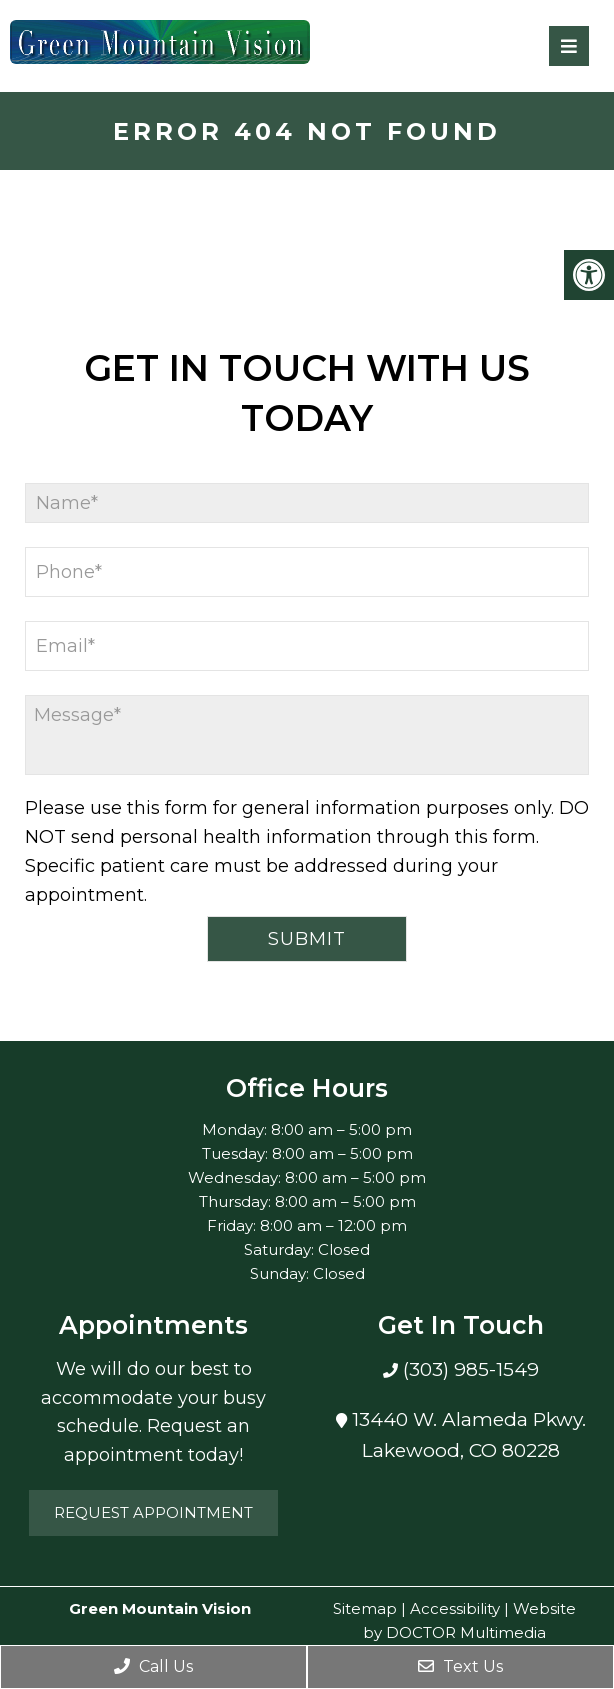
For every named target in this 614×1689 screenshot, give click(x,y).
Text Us (460, 1666)
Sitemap (365, 1608)
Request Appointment (153, 1512)
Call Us (153, 1666)
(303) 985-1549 (468, 1369)
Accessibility (455, 1608)
